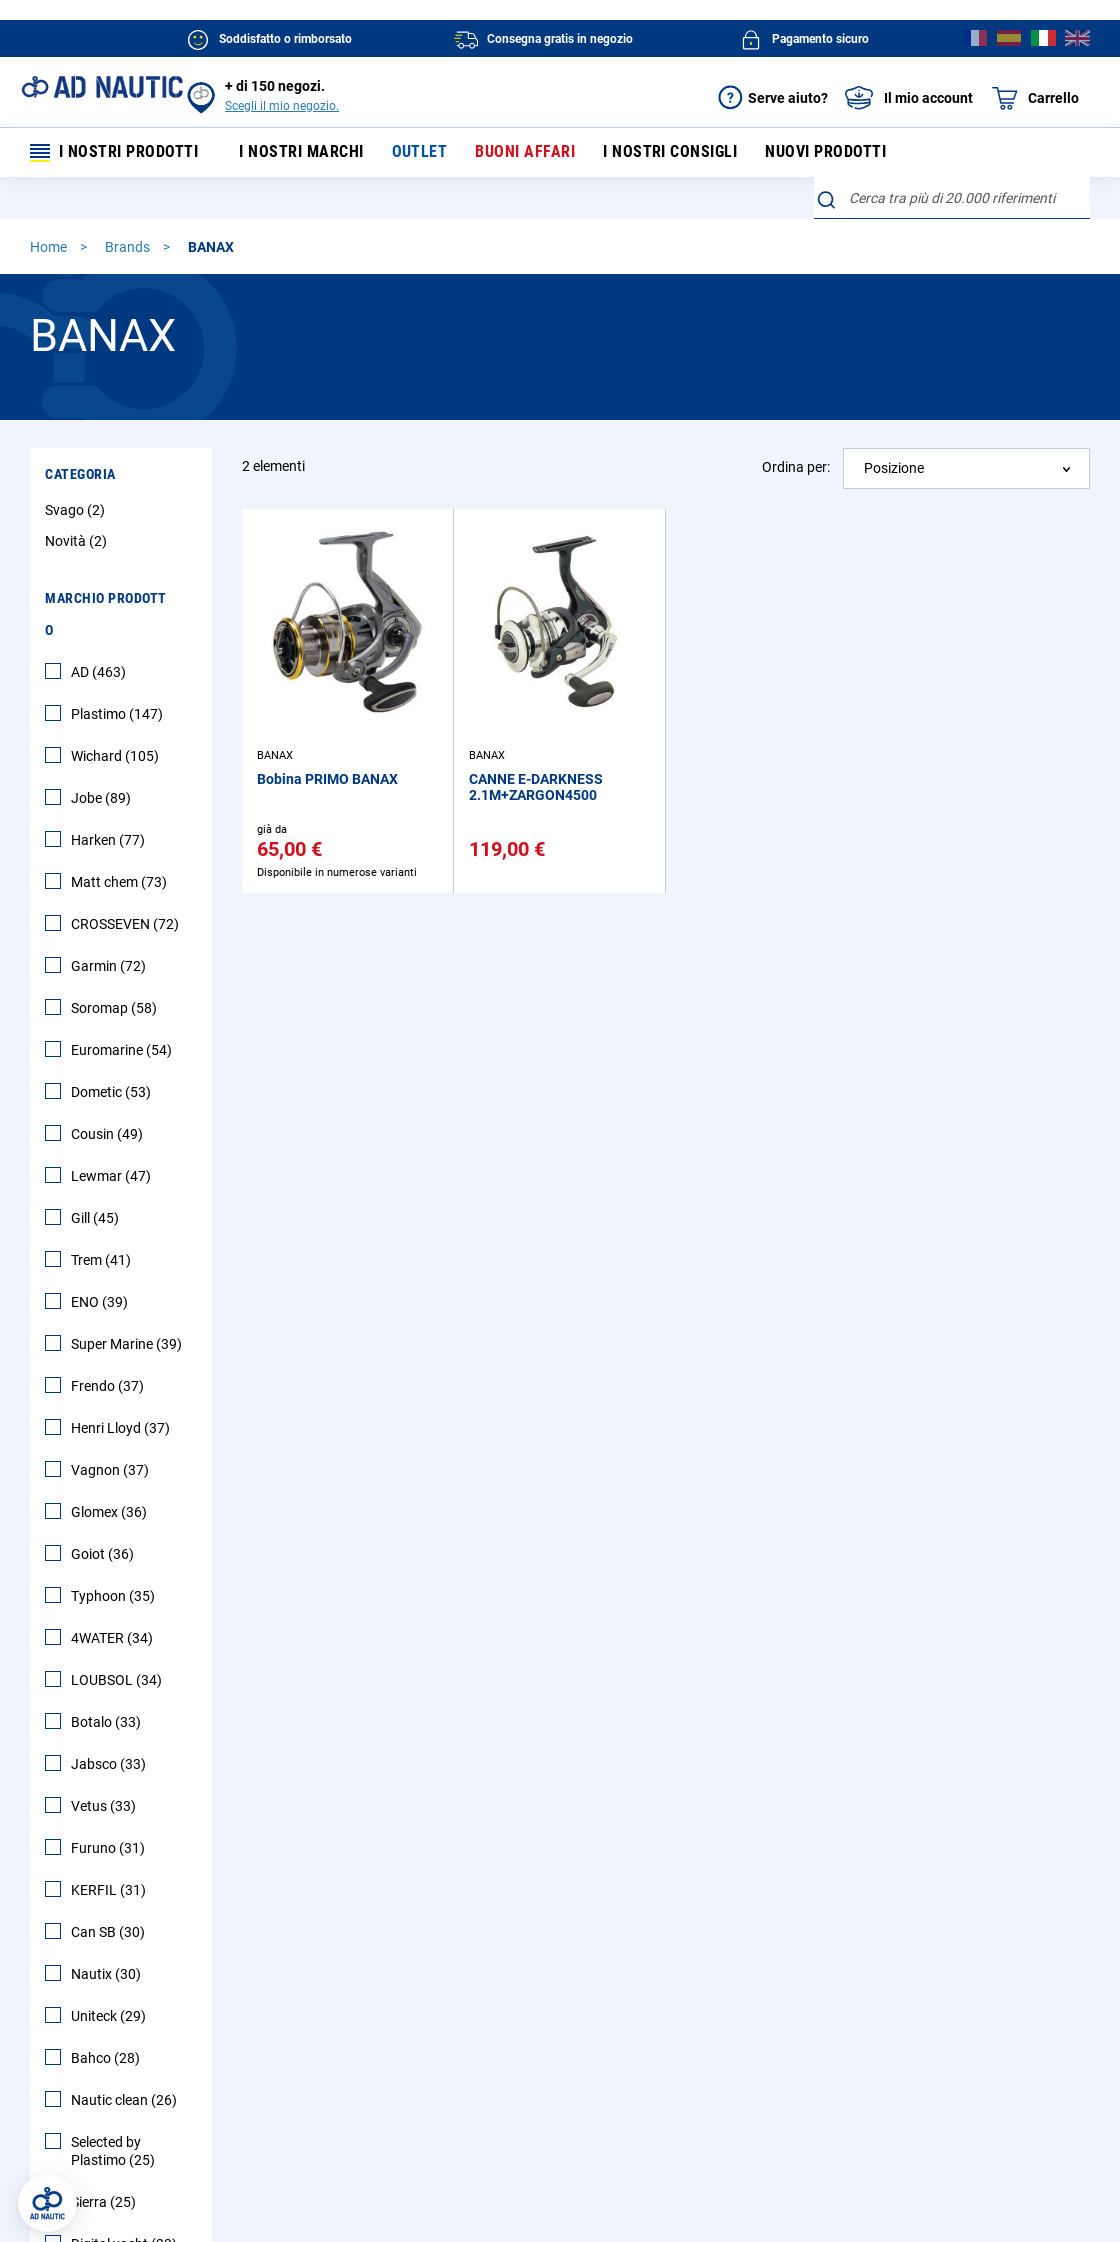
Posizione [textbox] (894, 470)
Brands (129, 249)
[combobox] (952, 200)
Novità (78, 543)
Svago (77, 512)
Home (50, 249)
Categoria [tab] (80, 476)
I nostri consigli (659, 153)
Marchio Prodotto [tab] (106, 616)
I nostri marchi (301, 153)
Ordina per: (796, 469)
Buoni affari (518, 153)
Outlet (416, 153)
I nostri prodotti (115, 153)
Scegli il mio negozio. (282, 106)
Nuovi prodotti (811, 153)
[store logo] (102, 87)
